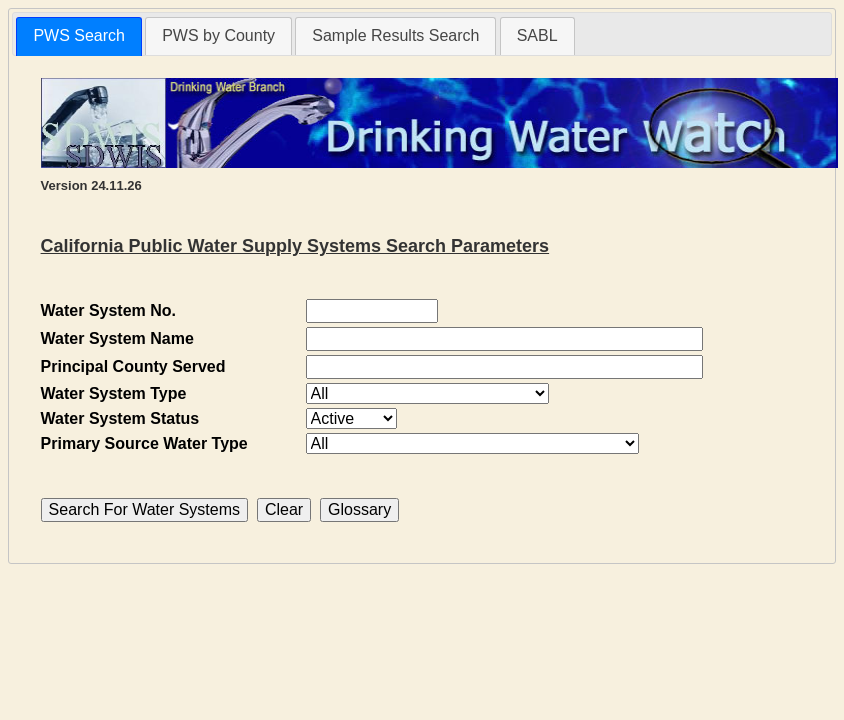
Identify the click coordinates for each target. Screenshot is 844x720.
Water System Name (117, 338)
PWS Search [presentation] (79, 35)
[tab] (79, 36)
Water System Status (120, 418)
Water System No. (108, 310)
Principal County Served (133, 366)
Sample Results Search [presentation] (395, 35)
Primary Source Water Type (144, 443)
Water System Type (114, 393)
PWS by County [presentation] (218, 35)
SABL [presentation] (537, 35)
